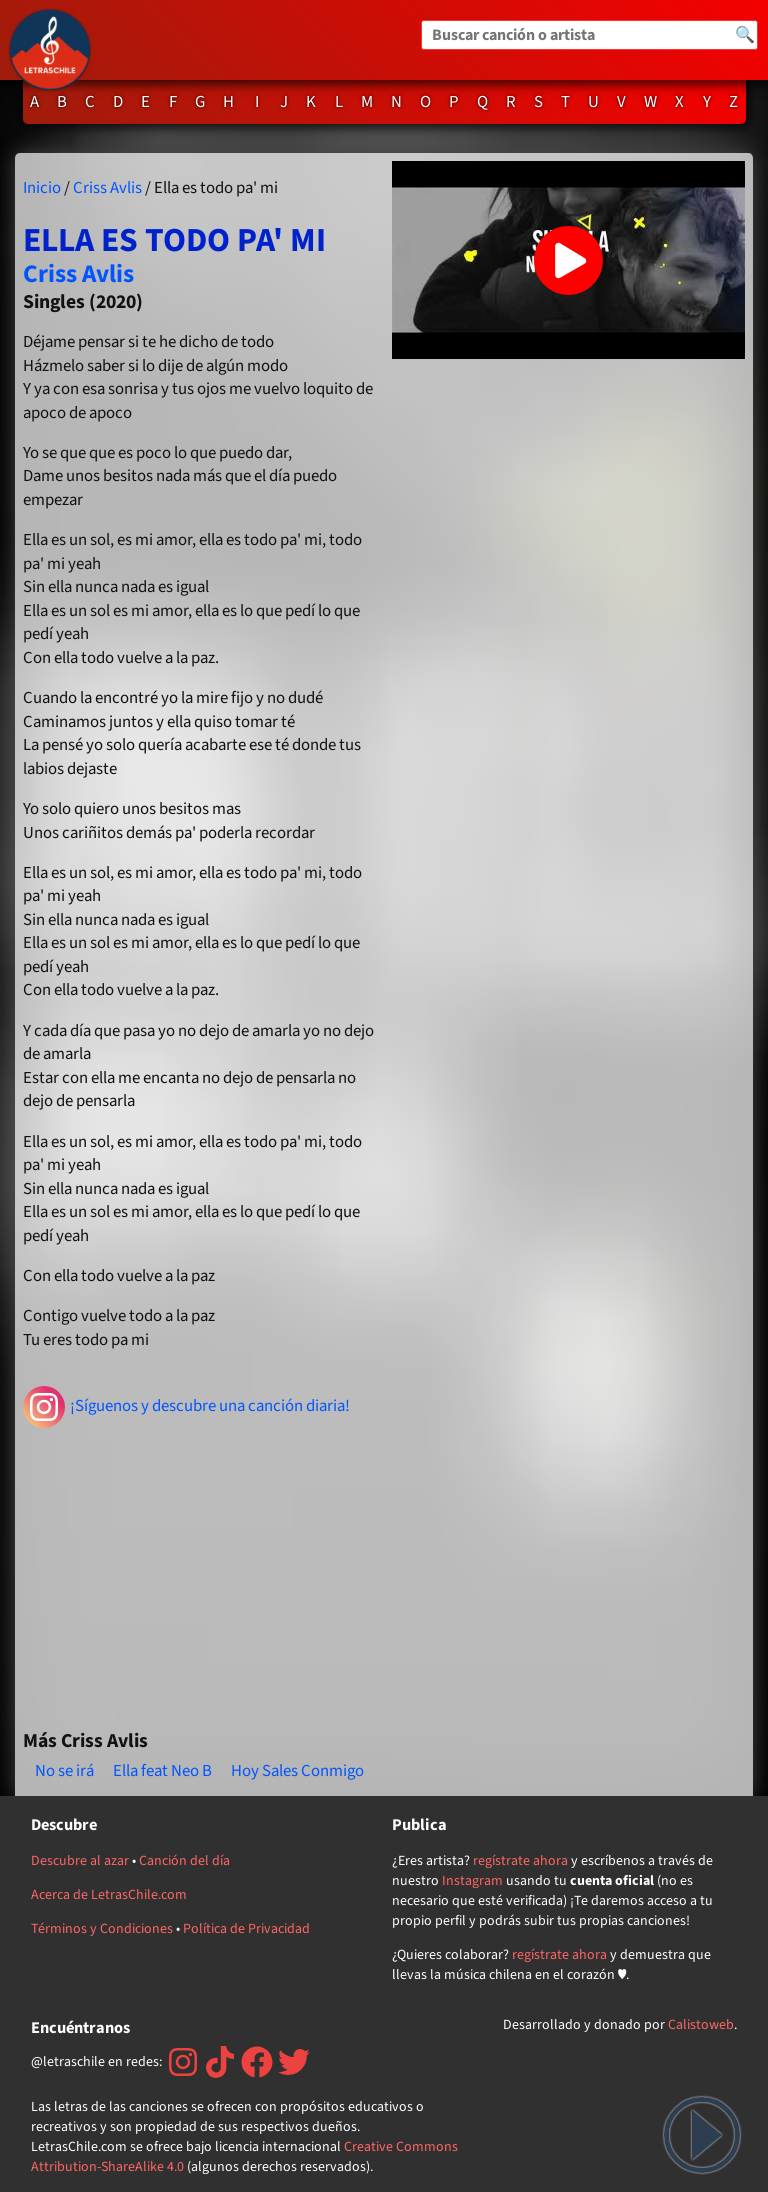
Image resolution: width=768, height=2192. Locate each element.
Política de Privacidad (246, 1929)
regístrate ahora (520, 1861)
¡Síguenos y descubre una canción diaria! (186, 1407)
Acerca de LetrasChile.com (109, 1895)
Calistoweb (701, 2025)
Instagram (472, 1881)
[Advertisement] (199, 1570)
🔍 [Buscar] (745, 35)
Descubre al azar (80, 1861)
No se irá (64, 1771)
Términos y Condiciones (102, 1929)
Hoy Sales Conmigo (297, 1771)
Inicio (42, 188)
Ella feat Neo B (162, 1771)
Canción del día (184, 1861)
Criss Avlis (107, 188)
